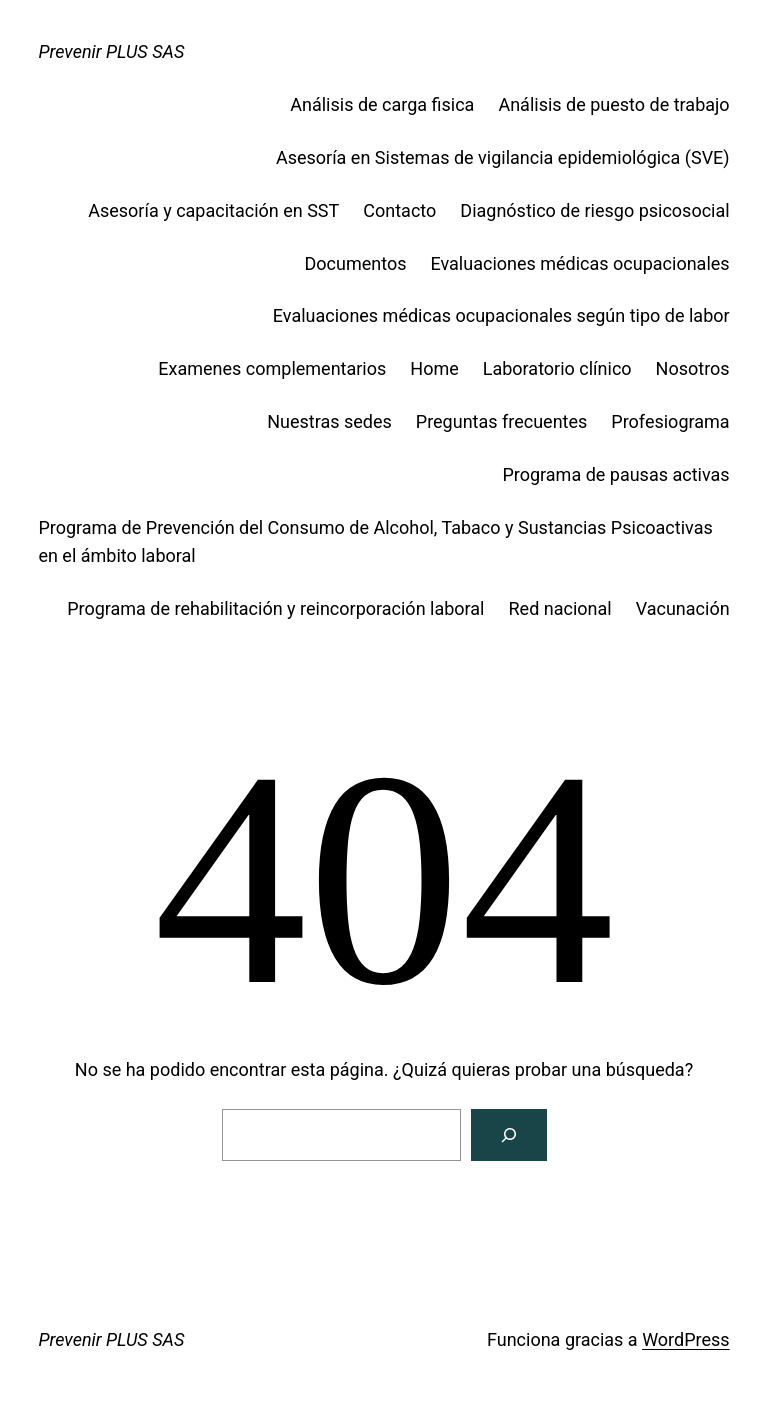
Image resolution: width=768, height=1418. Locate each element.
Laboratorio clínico (557, 368)
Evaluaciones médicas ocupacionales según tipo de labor (501, 315)
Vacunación (683, 608)
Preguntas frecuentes (502, 421)
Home (434, 368)
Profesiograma (670, 421)
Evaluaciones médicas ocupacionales (579, 263)
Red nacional (560, 608)
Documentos (356, 263)
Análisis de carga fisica (382, 104)
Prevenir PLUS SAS (111, 51)
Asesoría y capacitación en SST (213, 210)
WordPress (685, 1339)
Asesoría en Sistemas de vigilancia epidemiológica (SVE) (503, 157)
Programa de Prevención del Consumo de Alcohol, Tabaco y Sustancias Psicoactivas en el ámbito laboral (375, 542)
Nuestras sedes (329, 421)
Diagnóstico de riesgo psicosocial (594, 210)
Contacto (399, 210)
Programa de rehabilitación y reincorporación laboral (275, 608)
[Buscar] (509, 1135)
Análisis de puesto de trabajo (613, 104)
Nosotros (693, 368)
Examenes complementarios (272, 368)
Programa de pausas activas (615, 474)
